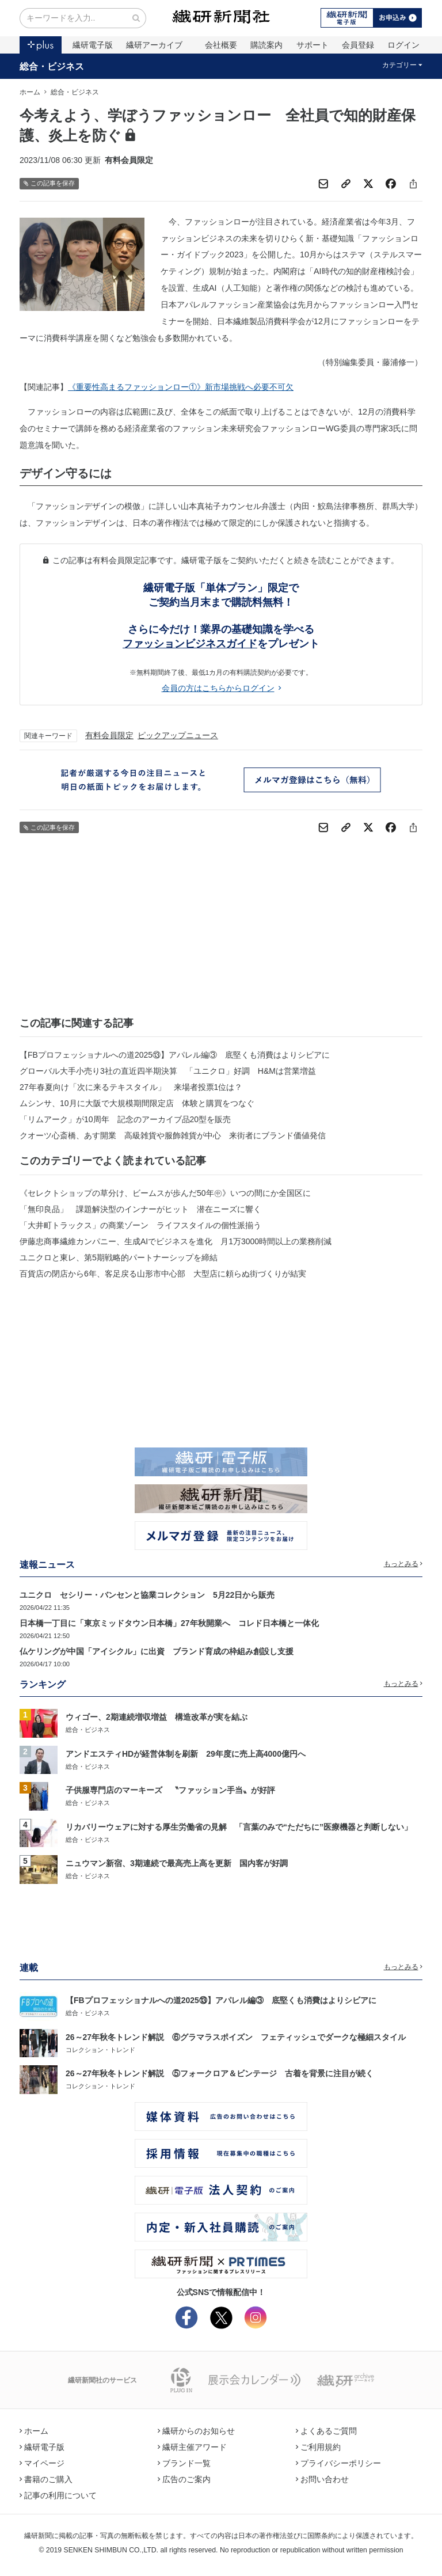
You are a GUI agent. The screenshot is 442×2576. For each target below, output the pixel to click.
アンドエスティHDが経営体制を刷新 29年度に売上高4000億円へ (186, 1753)
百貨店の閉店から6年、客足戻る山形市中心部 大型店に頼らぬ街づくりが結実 (163, 1273)
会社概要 (221, 45)
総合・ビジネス (52, 66)
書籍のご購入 (46, 2479)
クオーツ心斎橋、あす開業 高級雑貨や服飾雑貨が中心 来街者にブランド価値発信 (173, 1135)
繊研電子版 (93, 45)
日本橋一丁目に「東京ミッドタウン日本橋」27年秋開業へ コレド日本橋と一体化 (169, 1623)
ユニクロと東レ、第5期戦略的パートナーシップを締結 (119, 1257)
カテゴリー (402, 65)
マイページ (42, 2463)
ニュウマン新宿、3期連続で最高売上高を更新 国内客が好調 (177, 1863)
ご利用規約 (318, 2447)
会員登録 (358, 45)
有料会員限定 (109, 735)
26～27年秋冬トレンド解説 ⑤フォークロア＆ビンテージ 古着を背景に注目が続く (220, 2073)
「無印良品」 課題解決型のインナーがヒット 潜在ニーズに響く (140, 1209)
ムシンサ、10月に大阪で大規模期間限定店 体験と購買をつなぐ (137, 1103)
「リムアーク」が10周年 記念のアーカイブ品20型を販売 (125, 1119)
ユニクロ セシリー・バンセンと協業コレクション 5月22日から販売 (147, 1594)
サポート (312, 45)
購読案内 (266, 45)
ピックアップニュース (178, 735)
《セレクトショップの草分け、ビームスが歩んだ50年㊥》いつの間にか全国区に (165, 1193)
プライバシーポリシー (338, 2463)
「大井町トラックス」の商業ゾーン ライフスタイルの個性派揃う (140, 1225)
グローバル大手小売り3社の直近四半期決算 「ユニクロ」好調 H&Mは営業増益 (168, 1071)
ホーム (30, 92)
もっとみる (403, 1564)
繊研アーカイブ (154, 45)
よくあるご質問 (326, 2431)
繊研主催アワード (192, 2447)
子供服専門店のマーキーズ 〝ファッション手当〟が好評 (170, 1790)
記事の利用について (58, 2495)
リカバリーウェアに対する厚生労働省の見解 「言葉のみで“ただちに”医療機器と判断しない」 (239, 1827)
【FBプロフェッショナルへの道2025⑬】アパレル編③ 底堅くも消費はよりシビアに (175, 1054)
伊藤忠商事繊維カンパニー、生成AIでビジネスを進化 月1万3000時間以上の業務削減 (176, 1241)
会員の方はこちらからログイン (221, 688)
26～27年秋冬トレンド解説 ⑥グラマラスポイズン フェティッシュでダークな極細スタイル (236, 2037)
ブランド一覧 (184, 2463)
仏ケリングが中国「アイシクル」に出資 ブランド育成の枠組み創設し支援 (157, 1651)
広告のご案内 (184, 2479)
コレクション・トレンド (100, 2049)
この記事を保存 (49, 183)
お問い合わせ (322, 2479)
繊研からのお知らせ (196, 2431)
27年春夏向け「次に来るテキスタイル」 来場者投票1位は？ (131, 1087)
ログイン (403, 45)
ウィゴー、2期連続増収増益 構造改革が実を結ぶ (156, 1717)
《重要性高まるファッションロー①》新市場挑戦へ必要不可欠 (181, 387)
